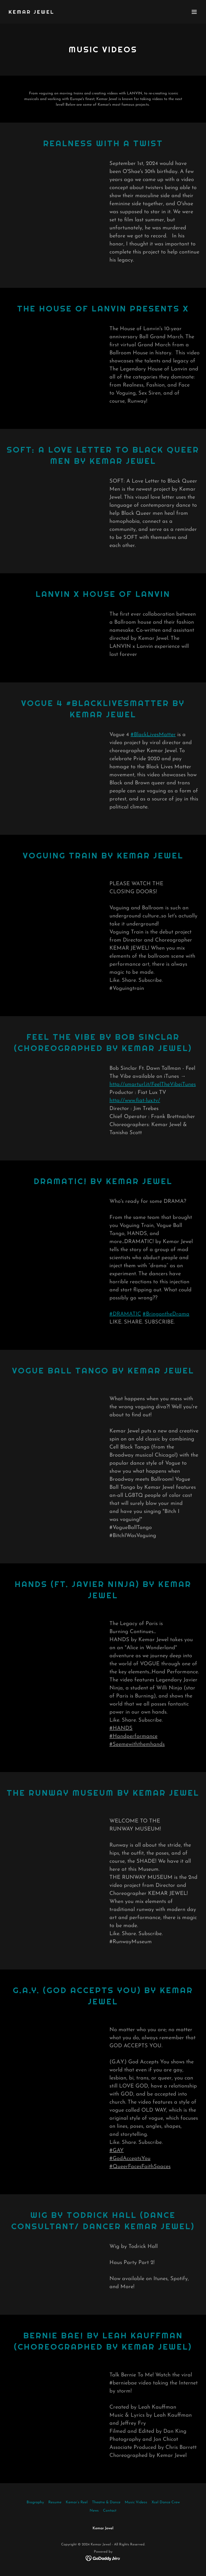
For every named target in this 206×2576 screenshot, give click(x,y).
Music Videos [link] (136, 2502)
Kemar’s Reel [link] (77, 2502)
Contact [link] (109, 2511)
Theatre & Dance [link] (106, 2502)
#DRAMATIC (125, 1314)
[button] (194, 11)
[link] (31, 13)
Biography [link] (35, 2502)
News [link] (94, 2511)
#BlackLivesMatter (153, 734)
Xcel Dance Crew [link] (166, 2502)
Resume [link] (54, 2502)
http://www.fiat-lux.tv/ (134, 1100)
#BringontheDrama (166, 1314)
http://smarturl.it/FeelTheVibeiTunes (152, 1084)
